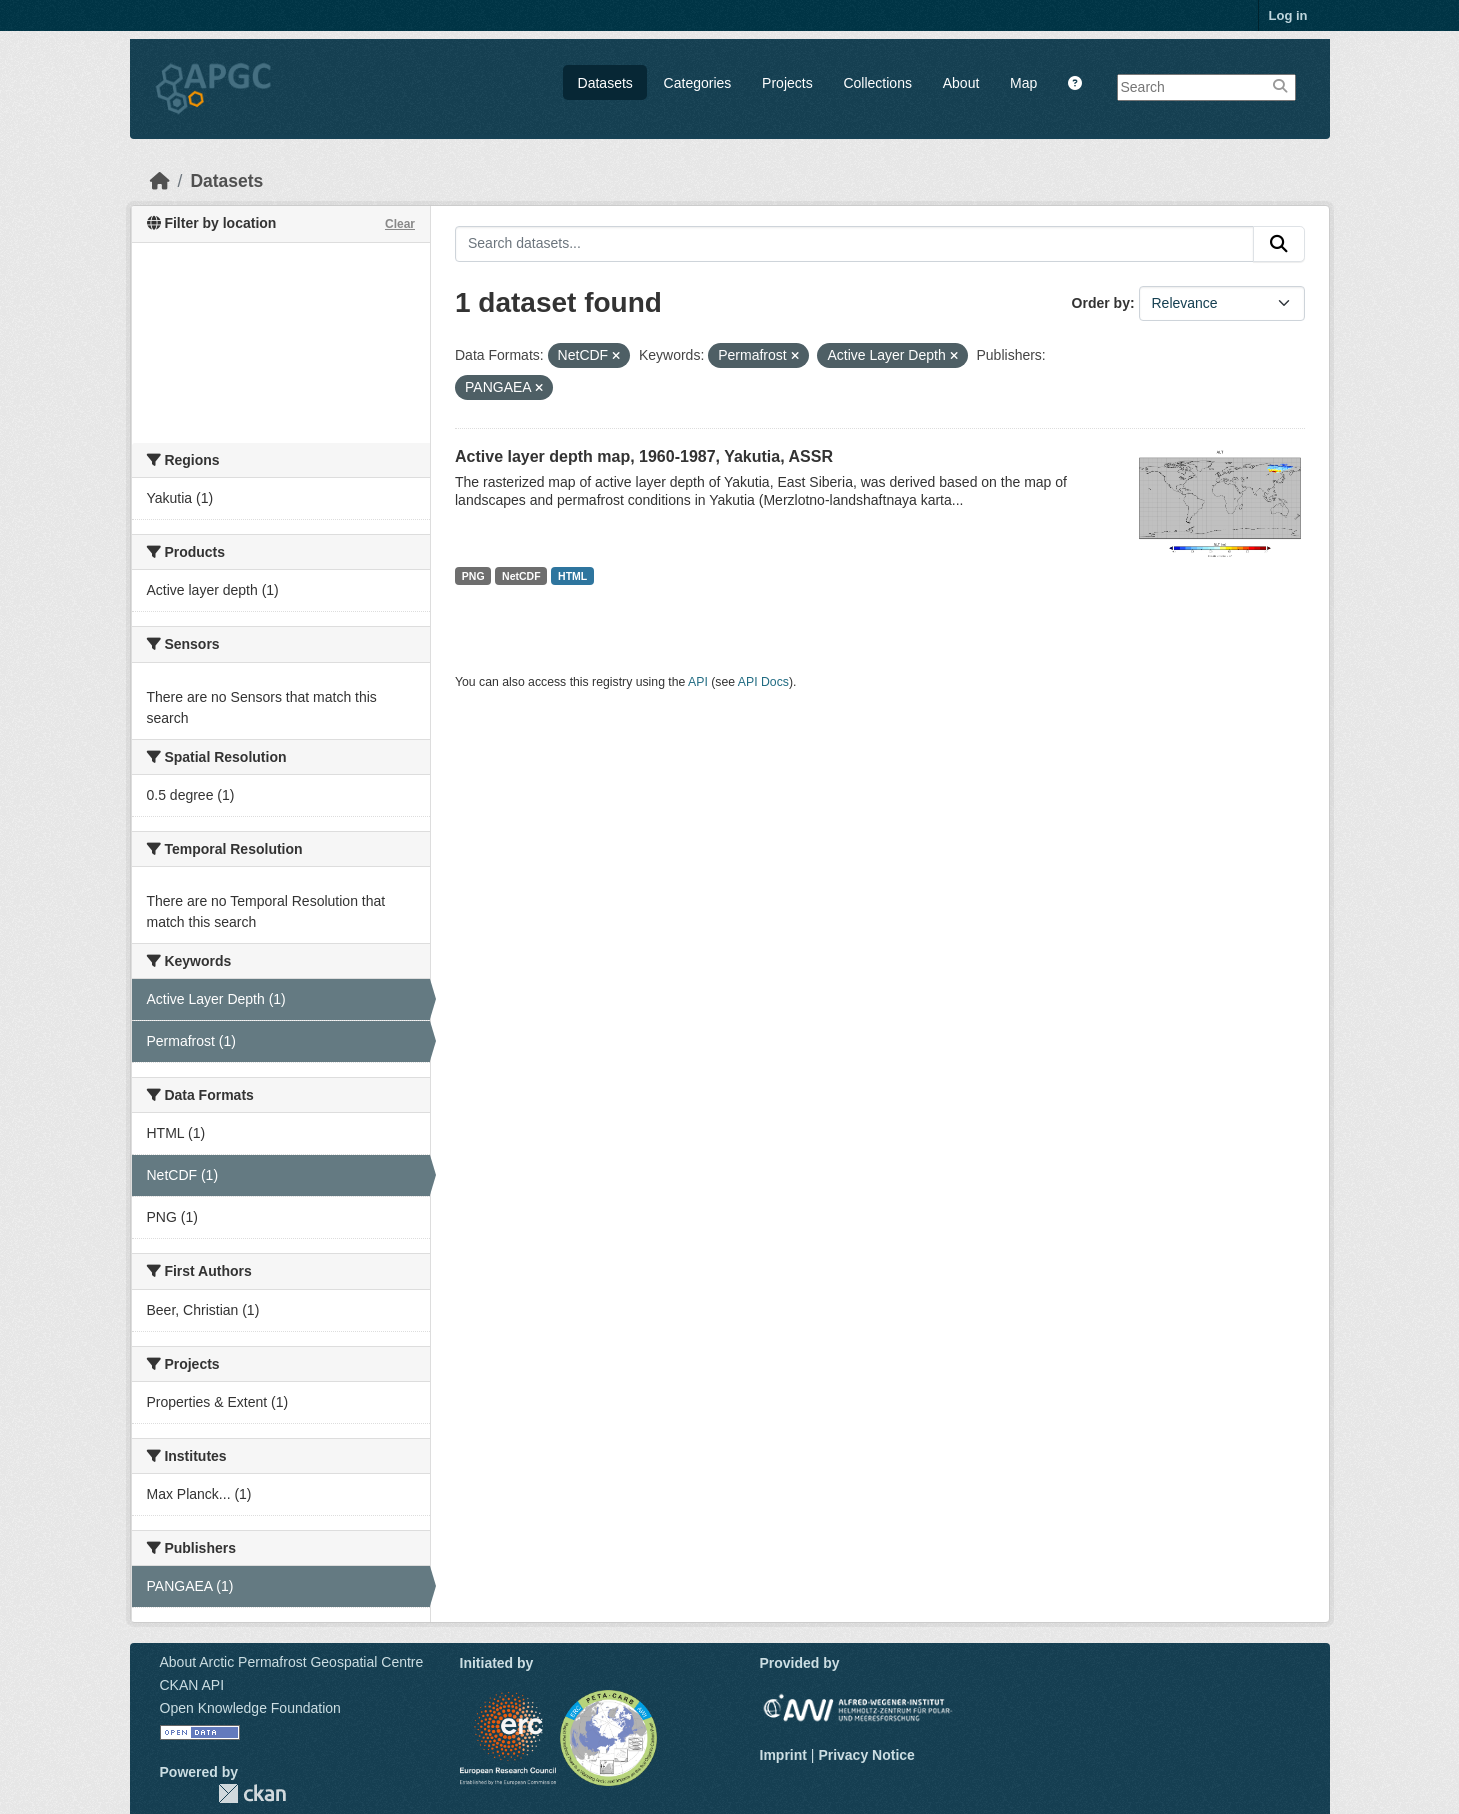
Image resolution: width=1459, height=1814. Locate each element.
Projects (787, 83)
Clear (400, 224)
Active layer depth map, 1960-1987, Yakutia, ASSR (644, 456)
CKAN (252, 1793)
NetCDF (521, 576)
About (961, 83)
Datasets (605, 83)
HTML (572, 576)
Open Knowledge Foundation (250, 1708)
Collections (877, 83)
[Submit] (1279, 244)
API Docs (763, 682)
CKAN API (192, 1685)
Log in (1288, 15)
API (698, 682)
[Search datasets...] (854, 244)
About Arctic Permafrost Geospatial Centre (292, 1662)
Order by (1101, 303)
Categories (698, 83)
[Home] (160, 181)
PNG (473, 576)
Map (1023, 83)
